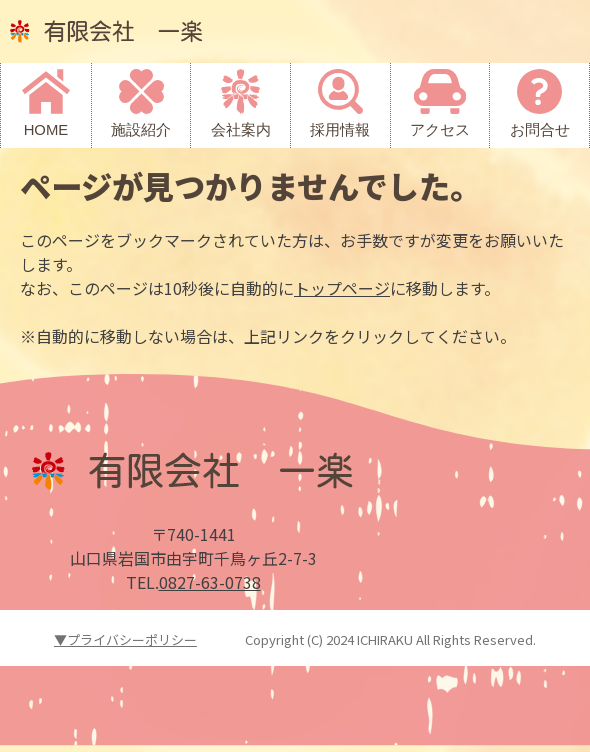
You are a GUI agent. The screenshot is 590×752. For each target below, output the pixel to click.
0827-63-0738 (210, 582)
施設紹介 (141, 130)
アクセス (440, 130)
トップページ (342, 288)
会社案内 (241, 130)
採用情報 (340, 130)
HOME (46, 130)
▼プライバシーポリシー (125, 639)
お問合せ (540, 130)
